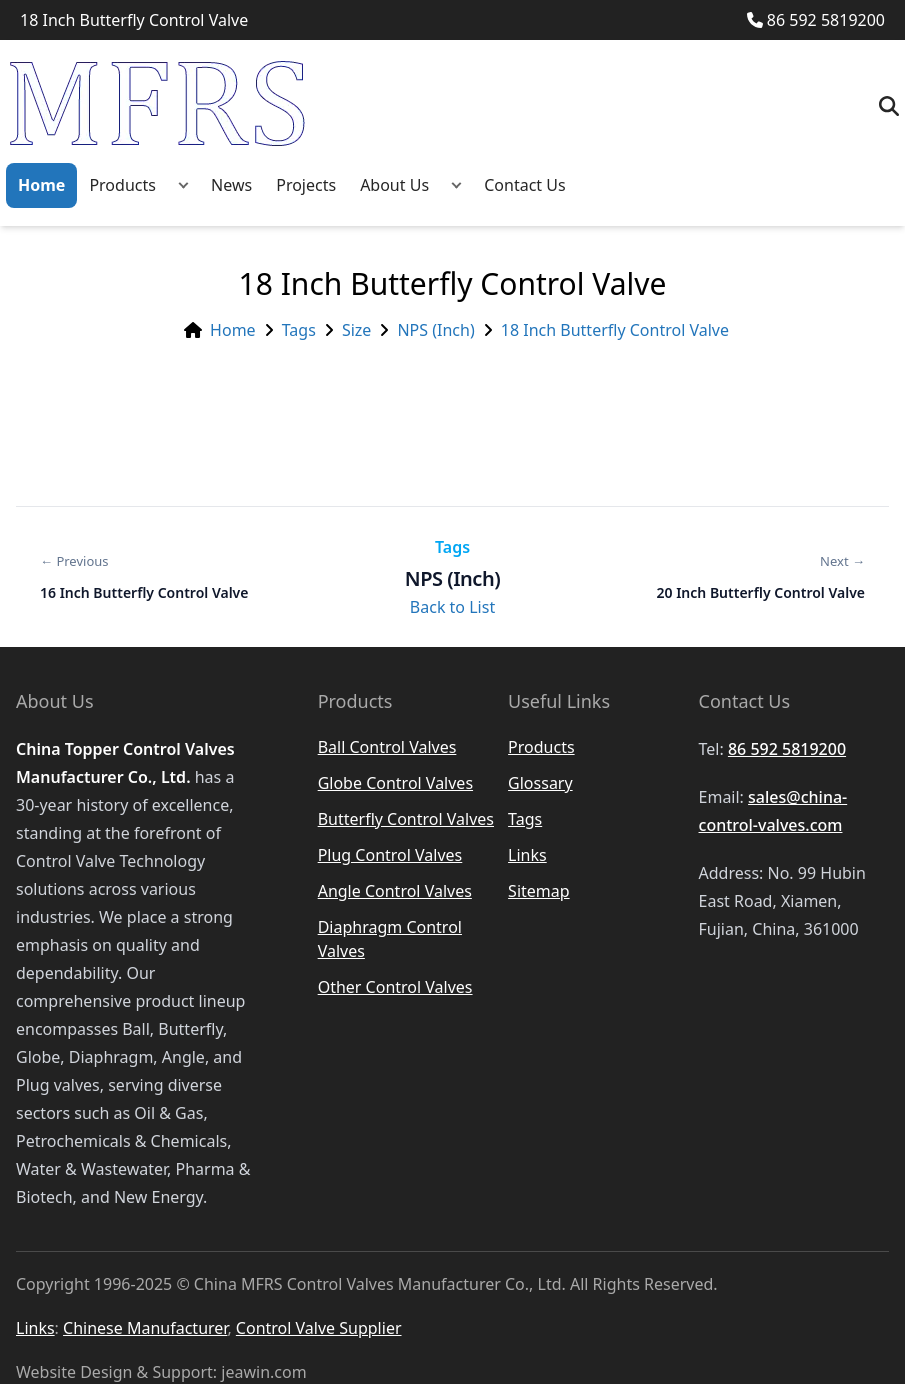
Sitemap (539, 891)
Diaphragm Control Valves (390, 939)
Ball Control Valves (387, 747)
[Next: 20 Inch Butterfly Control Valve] (761, 577)
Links (527, 855)
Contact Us (524, 185)
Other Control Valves (395, 987)
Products (122, 185)
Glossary (540, 783)
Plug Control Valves (390, 855)
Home (41, 185)
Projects (306, 185)
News (231, 185)
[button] (183, 185)
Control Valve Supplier (319, 1328)
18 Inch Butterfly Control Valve (615, 330)
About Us (394, 185)
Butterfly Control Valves (406, 819)
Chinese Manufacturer (145, 1328)
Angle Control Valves (395, 891)
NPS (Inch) (435, 330)
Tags (299, 330)
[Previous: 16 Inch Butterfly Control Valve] (144, 577)
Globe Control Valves (395, 783)
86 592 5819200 (816, 20)
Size (356, 330)
